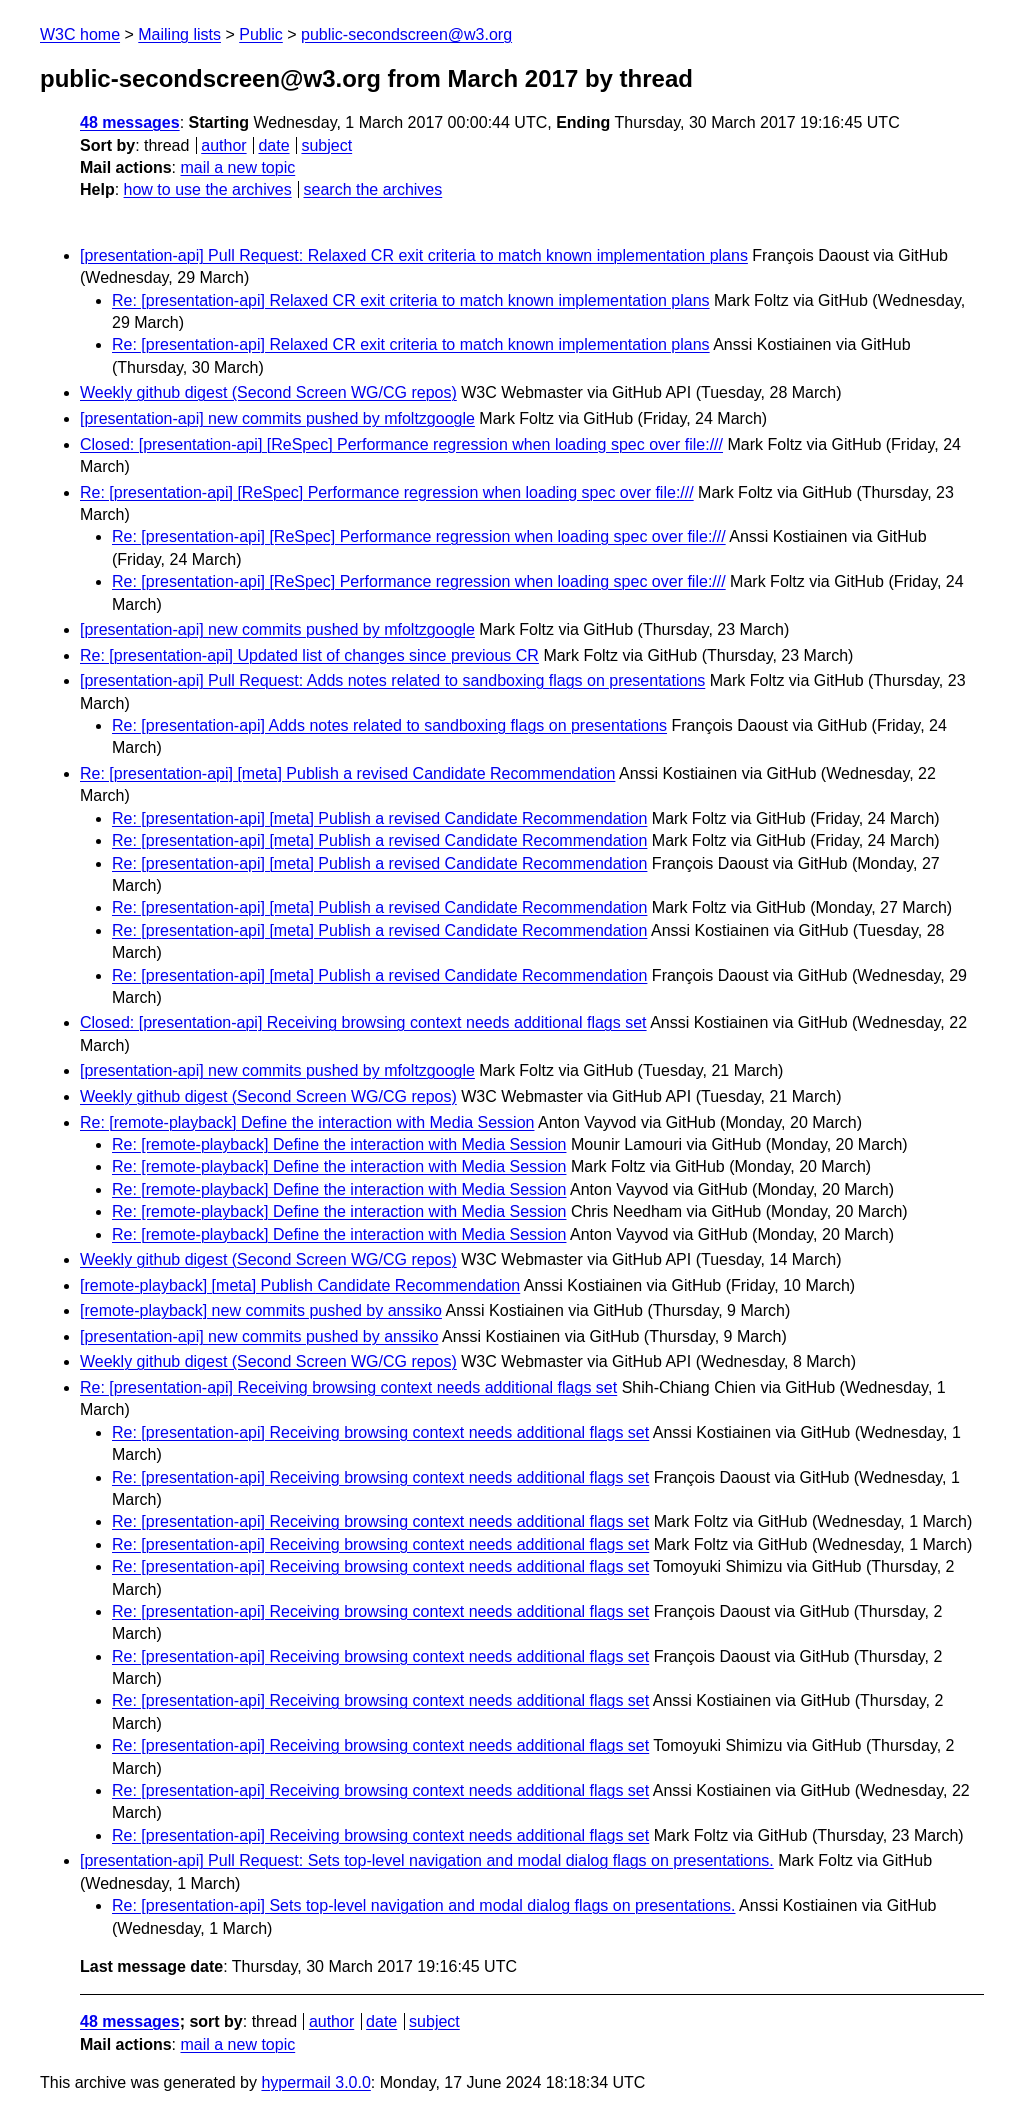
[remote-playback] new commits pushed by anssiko (261, 1310)
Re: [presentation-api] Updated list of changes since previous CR (309, 655)
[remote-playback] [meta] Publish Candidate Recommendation (300, 1285)
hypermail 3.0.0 (315, 2082)
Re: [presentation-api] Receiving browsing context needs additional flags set (348, 1387)
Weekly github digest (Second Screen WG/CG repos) (268, 392)
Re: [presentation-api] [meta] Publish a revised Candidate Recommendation (347, 773)
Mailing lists (179, 34)
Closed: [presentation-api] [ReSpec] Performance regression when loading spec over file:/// (401, 444)
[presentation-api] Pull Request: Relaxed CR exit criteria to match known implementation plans (414, 255)
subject (326, 145)
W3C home (80, 34)
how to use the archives (208, 189)
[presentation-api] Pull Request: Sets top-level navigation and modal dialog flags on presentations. (427, 1860)
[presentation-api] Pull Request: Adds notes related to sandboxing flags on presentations (392, 680)
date (273, 145)
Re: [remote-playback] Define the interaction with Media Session (307, 1122)
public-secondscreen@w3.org (406, 34)
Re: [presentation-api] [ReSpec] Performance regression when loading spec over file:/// (387, 492)
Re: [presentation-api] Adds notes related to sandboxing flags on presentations (389, 725)
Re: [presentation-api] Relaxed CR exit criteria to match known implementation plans (411, 300)
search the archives (373, 189)
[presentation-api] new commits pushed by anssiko (259, 1336)
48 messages (130, 122)
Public (261, 34)
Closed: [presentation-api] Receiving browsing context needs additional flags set (363, 1022)
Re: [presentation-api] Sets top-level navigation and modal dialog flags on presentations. (424, 1905)
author (223, 145)
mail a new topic (237, 167)
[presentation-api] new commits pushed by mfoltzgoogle (277, 418)
